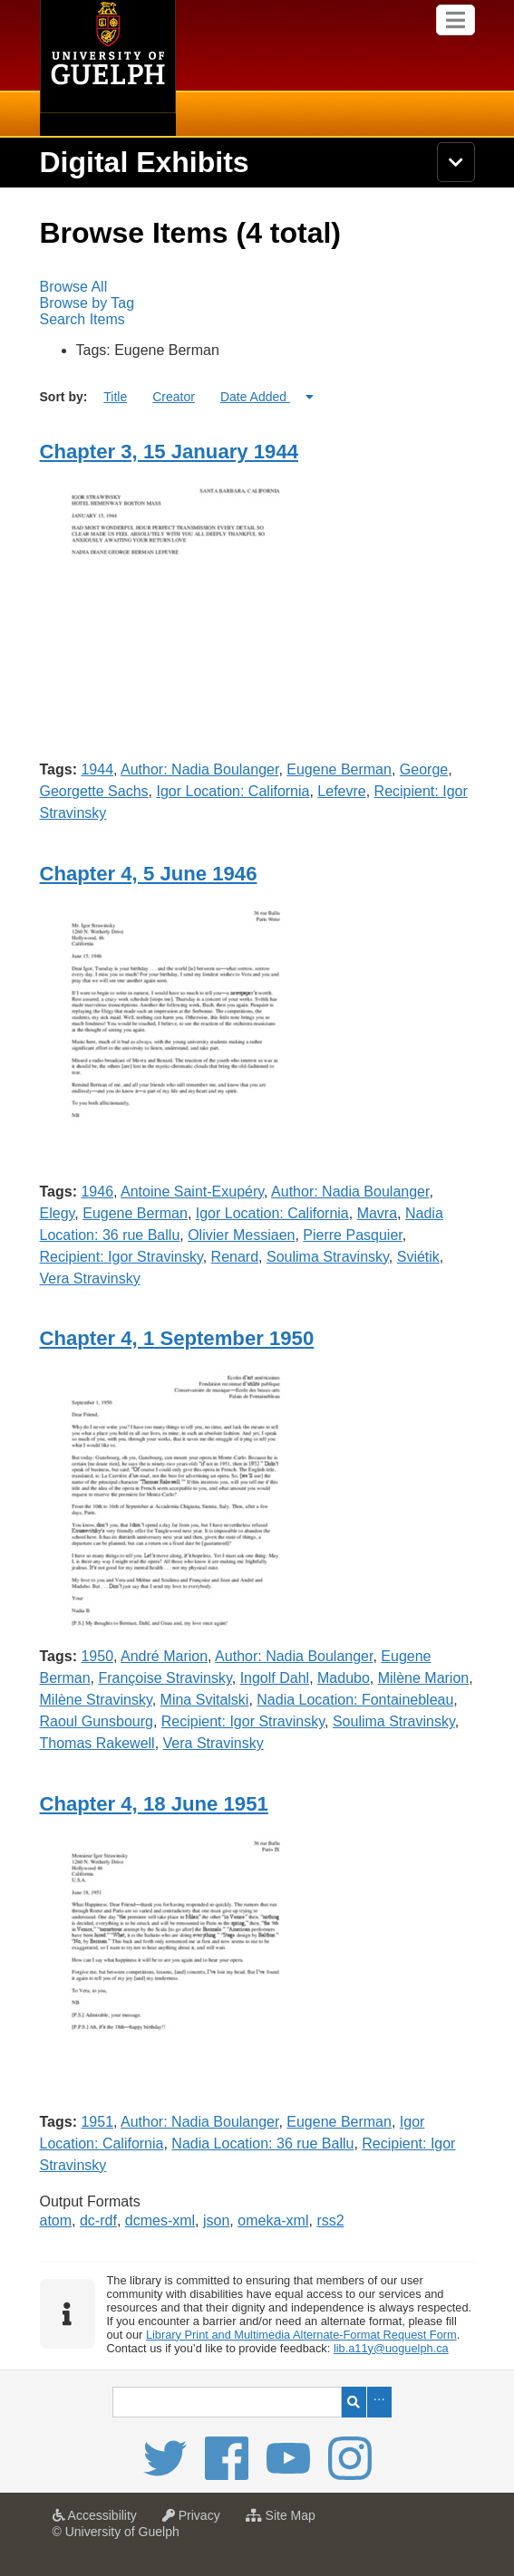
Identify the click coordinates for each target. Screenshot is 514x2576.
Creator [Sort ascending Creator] (173, 396)
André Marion (164, 1656)
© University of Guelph (116, 2531)
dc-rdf (98, 2220)
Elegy (57, 1213)
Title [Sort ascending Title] (115, 396)
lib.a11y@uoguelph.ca (391, 2348)
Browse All (74, 286)
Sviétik (418, 1256)
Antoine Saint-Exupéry (192, 1191)
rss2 (330, 2220)
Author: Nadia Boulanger (199, 769)
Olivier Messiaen (241, 1235)
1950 (97, 1656)
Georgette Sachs (94, 791)
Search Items (82, 319)
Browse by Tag (87, 303)
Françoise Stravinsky (164, 1678)
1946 (97, 1191)
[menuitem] (257, 287)
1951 (97, 2121)
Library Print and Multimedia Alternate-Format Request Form (301, 2334)
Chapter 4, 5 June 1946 (148, 873)
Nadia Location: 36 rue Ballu (262, 2143)
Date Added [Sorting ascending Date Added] (255, 396)
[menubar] (257, 303)
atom (56, 2220)
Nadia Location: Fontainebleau (355, 1699)
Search (354, 2402)
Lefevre (341, 791)
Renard (234, 1256)
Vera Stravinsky (90, 1278)
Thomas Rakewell (97, 1743)
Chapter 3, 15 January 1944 (169, 451)
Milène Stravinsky (96, 1699)
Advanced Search (379, 2402)
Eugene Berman (339, 769)
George (424, 769)
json (216, 2220)
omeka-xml (273, 2220)
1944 (97, 769)
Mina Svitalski (204, 1699)
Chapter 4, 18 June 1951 (154, 1804)
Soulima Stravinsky (328, 1256)
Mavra (377, 1213)
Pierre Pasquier (352, 1235)
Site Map (285, 2520)
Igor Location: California (232, 791)
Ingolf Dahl (275, 1678)
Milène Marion (423, 1678)
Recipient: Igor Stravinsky (121, 1256)
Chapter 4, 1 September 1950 (177, 1338)
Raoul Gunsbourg (96, 1721)
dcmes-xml (160, 2220)
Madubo (343, 1678)
